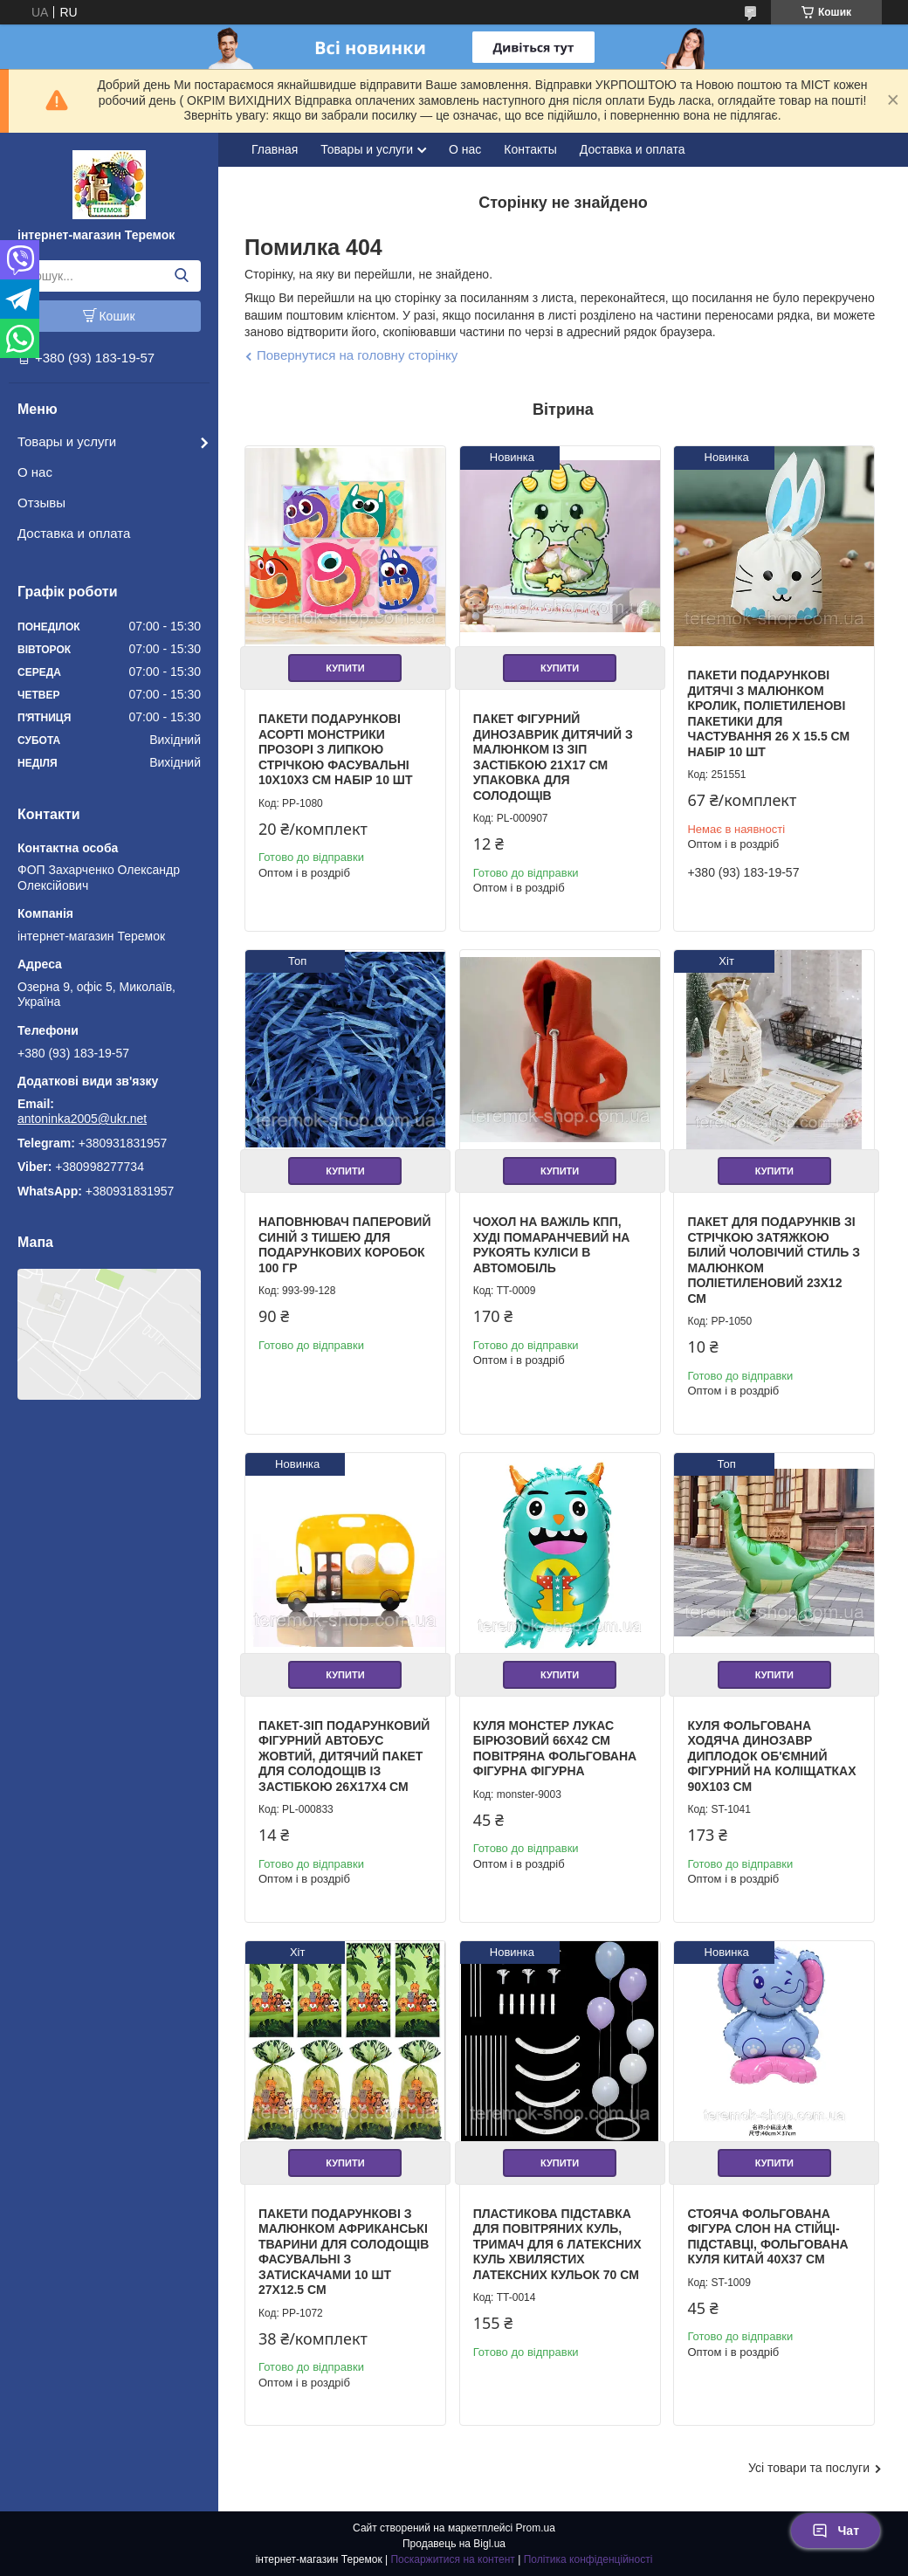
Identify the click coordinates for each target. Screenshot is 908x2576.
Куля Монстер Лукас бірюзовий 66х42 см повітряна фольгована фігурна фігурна (554, 1748)
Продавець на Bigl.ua (454, 2544)
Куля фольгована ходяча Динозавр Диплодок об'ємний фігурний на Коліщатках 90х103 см (771, 1756)
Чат (835, 2530)
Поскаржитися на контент (452, 2559)
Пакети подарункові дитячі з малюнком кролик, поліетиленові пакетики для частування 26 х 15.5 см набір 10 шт (768, 713)
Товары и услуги (66, 441)
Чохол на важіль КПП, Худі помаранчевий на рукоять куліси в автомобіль (551, 1245)
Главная (274, 149)
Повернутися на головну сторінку (357, 355)
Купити (345, 668)
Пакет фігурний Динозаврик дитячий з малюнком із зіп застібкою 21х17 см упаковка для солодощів (553, 757)
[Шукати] (181, 276)
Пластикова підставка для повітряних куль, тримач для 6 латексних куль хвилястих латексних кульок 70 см (557, 2244)
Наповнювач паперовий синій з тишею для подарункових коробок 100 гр (344, 1245)
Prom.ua (535, 2528)
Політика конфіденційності (588, 2559)
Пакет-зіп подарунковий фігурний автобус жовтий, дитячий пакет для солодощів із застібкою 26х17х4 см (344, 1756)
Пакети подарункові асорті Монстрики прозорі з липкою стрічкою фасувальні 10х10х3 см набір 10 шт (335, 749)
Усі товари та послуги (809, 2468)
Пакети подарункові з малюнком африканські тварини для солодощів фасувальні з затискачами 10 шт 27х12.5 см (343, 2252)
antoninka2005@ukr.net (82, 1119)
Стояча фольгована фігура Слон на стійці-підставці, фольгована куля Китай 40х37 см (767, 2237)
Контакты (530, 149)
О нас (34, 472)
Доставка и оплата (73, 533)
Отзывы (41, 502)
